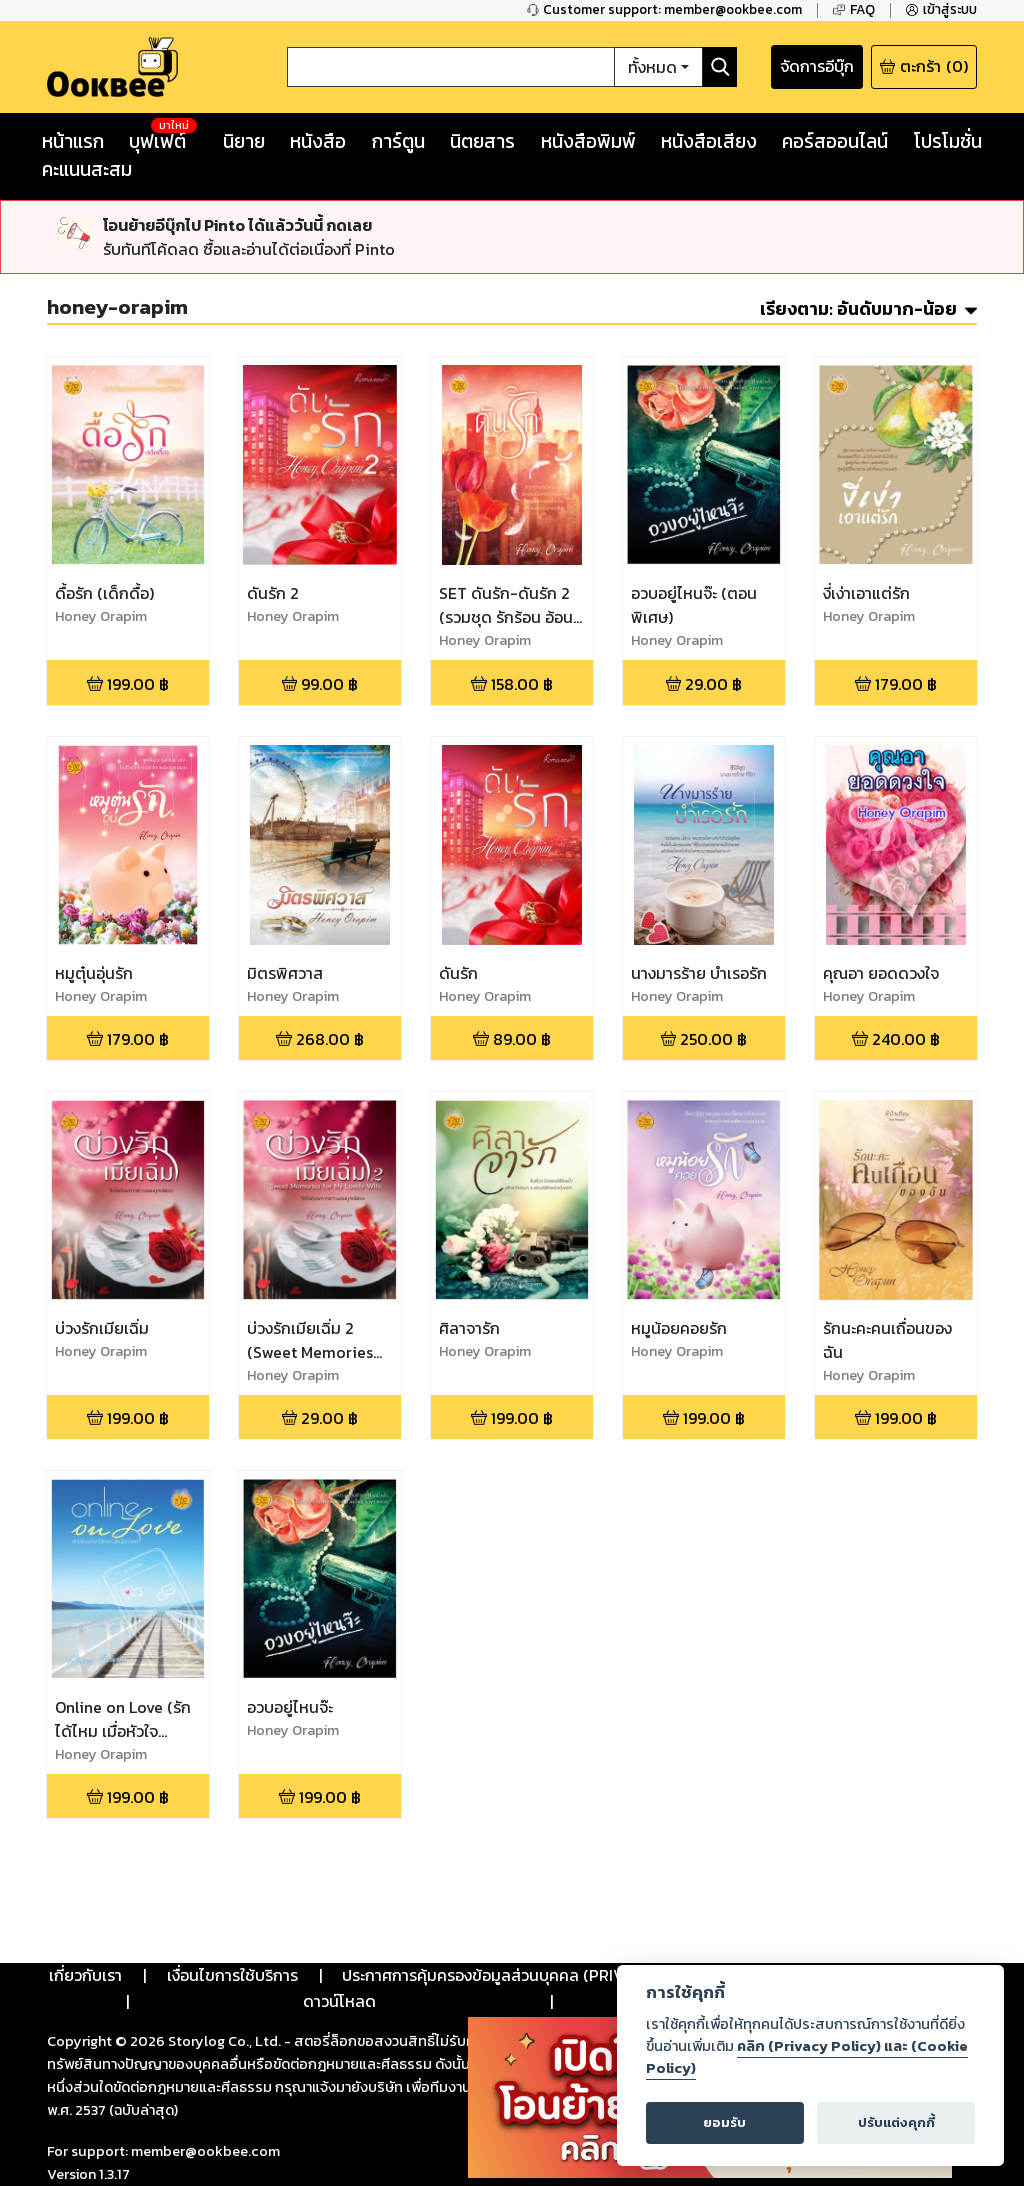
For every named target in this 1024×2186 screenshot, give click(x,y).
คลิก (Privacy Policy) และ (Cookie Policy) (807, 2057)
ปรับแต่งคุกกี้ (896, 2122)
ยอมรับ (724, 2122)
